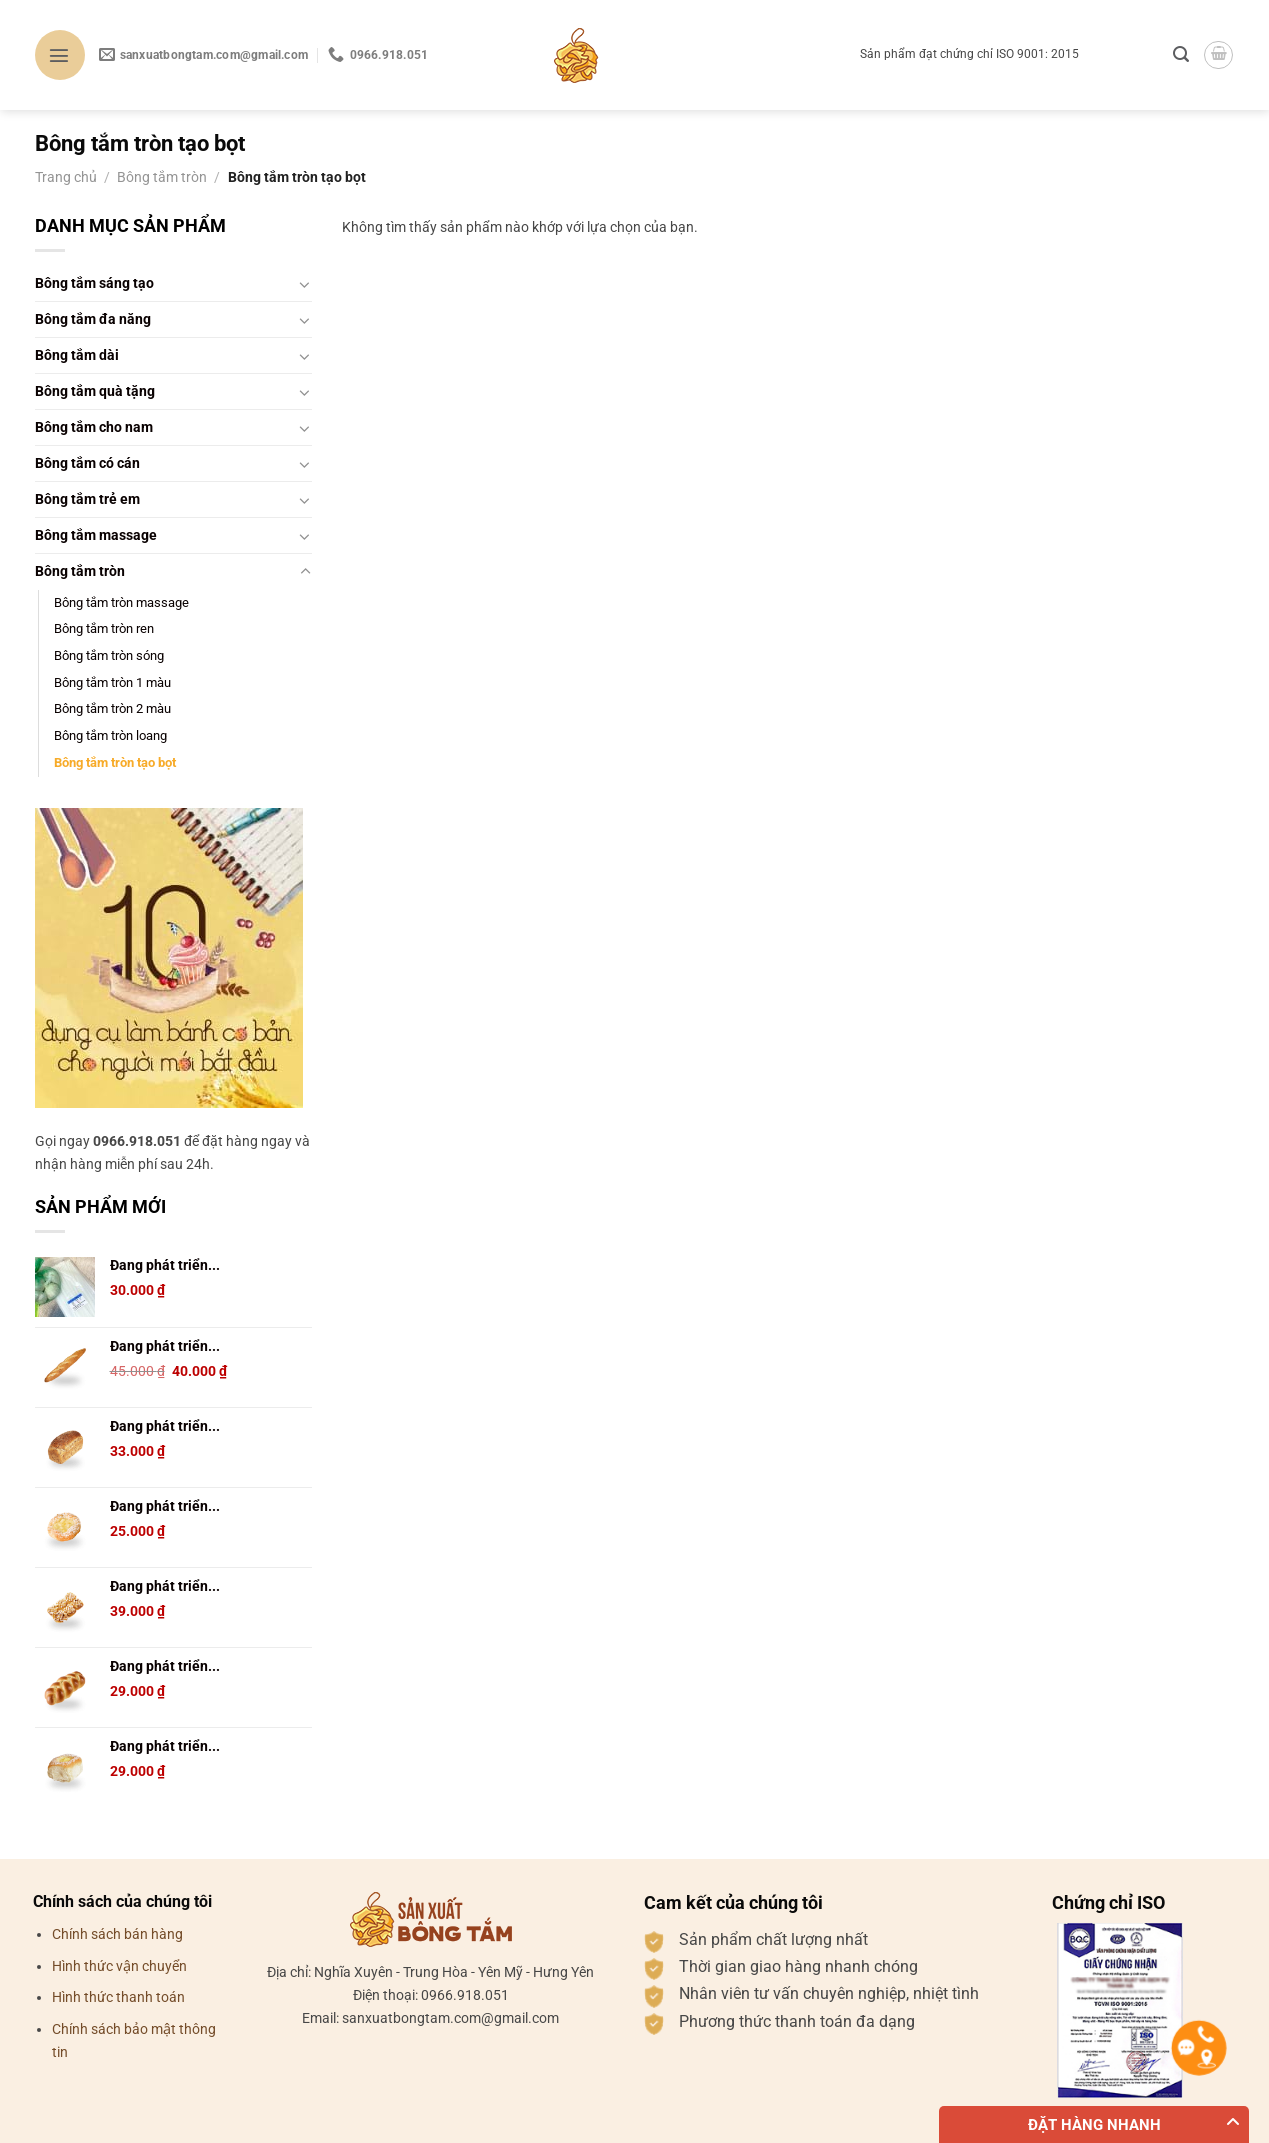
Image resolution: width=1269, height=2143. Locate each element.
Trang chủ (66, 177)
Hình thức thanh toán (118, 1997)
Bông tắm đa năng (93, 319)
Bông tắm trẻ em (87, 499)
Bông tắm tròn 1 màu (112, 682)
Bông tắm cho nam (94, 427)
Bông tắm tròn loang (110, 735)
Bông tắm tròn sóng (109, 655)
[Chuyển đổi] (305, 284)
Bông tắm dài (77, 355)
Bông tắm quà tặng (95, 391)
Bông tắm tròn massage (121, 602)
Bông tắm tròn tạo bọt (115, 762)
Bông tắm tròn (162, 177)
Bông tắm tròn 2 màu (112, 708)
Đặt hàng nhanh (1094, 2125)
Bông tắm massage (96, 535)
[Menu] (60, 55)
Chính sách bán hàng (117, 1934)
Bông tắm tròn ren (104, 628)
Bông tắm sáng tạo (94, 283)
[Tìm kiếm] (1181, 54)
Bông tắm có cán (87, 463)
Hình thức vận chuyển (119, 1966)
